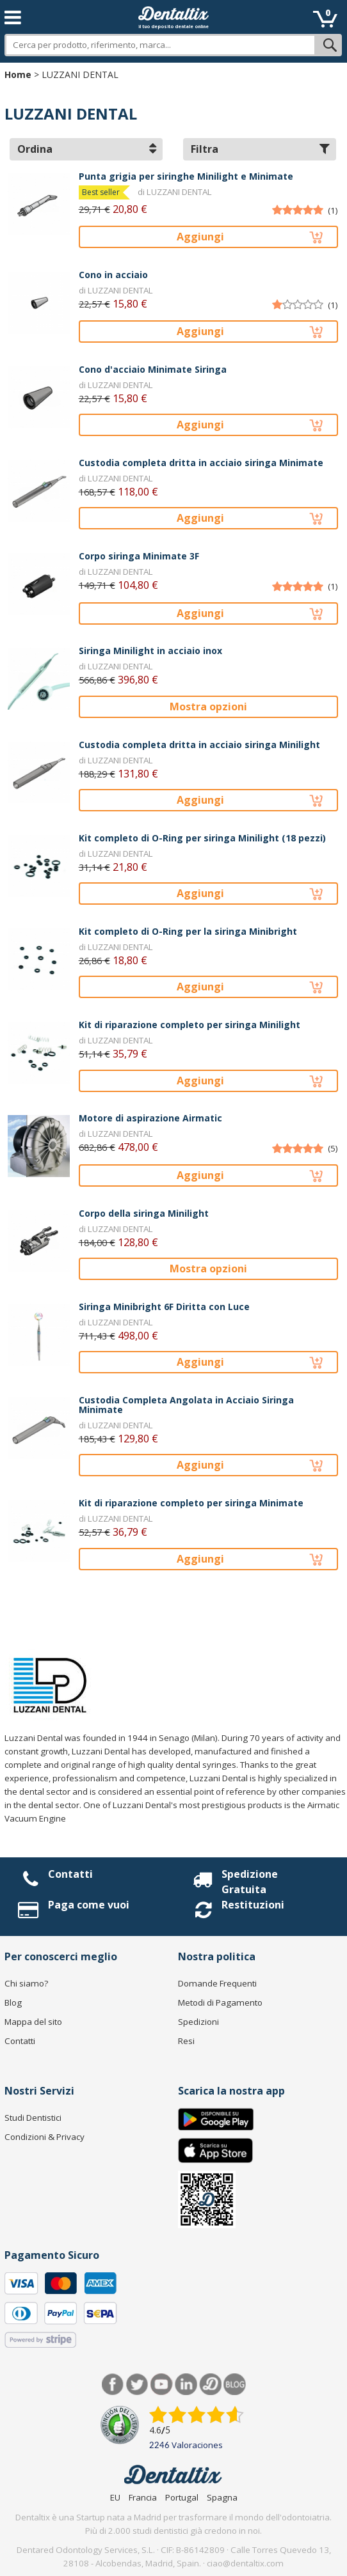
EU (115, 2497)
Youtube (161, 2384)
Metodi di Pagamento (220, 2002)
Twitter (137, 2384)
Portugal (181, 2497)
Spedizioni (198, 2021)
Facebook (113, 2384)
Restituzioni (253, 1905)
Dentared (210, 2384)
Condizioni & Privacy (44, 2137)
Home (17, 74)
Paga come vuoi (88, 1905)
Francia (143, 2497)
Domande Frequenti (217, 1983)
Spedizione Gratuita (250, 1881)
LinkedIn (186, 2384)
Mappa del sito (33, 2021)
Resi (186, 2041)
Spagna (222, 2497)
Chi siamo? (26, 1983)
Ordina (86, 149)
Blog (13, 2002)
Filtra (260, 149)
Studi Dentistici (32, 2117)
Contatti (70, 1874)
